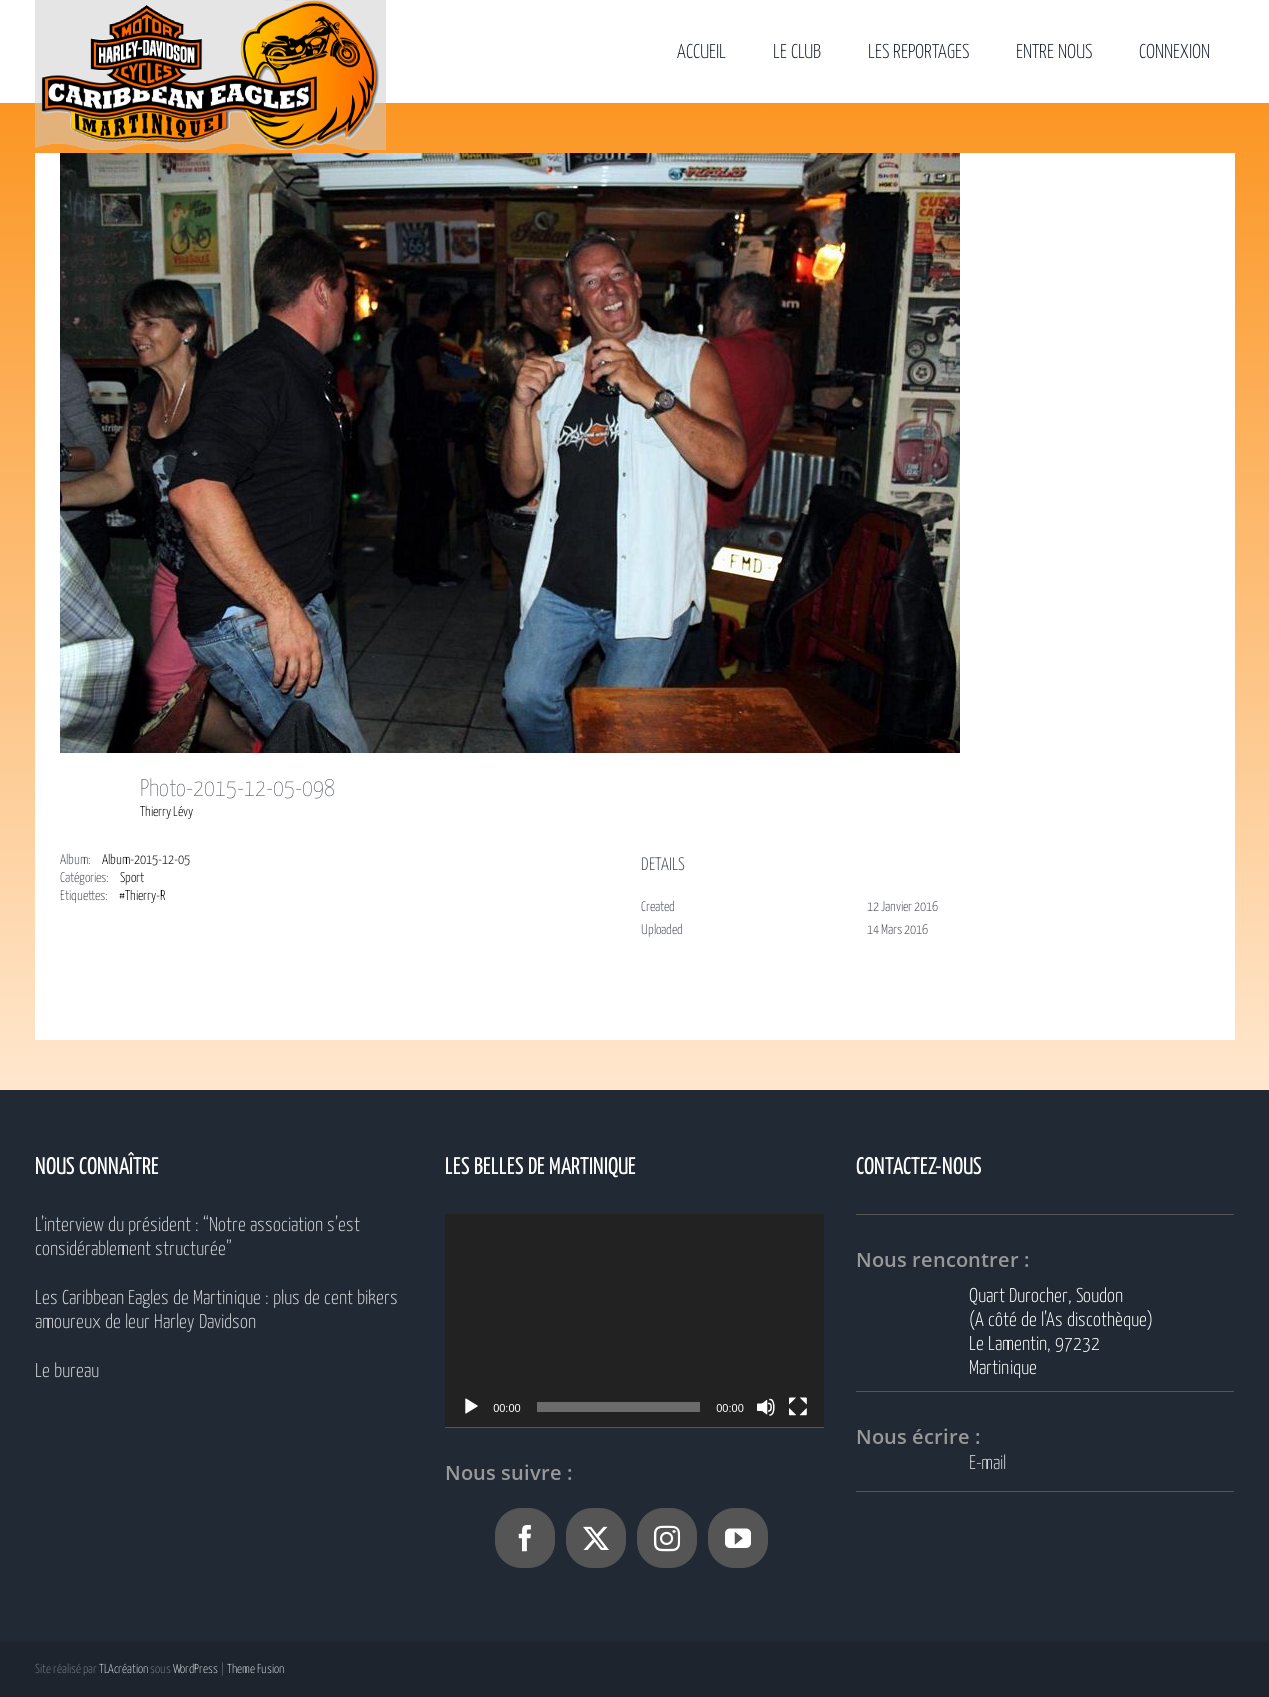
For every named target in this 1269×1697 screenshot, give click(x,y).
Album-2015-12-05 (146, 860)
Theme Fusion (255, 1669)
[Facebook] (525, 1538)
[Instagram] (667, 1538)
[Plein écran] (798, 1407)
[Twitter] (596, 1538)
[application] (634, 1320)
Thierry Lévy (166, 812)
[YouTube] (738, 1538)
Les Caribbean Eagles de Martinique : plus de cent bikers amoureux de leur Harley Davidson (216, 1310)
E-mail (987, 1463)
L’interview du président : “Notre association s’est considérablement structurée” (197, 1237)
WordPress (195, 1669)
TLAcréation (123, 1669)
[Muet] (766, 1407)
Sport (132, 878)
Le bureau (67, 1371)
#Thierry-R (142, 896)
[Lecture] (471, 1407)
